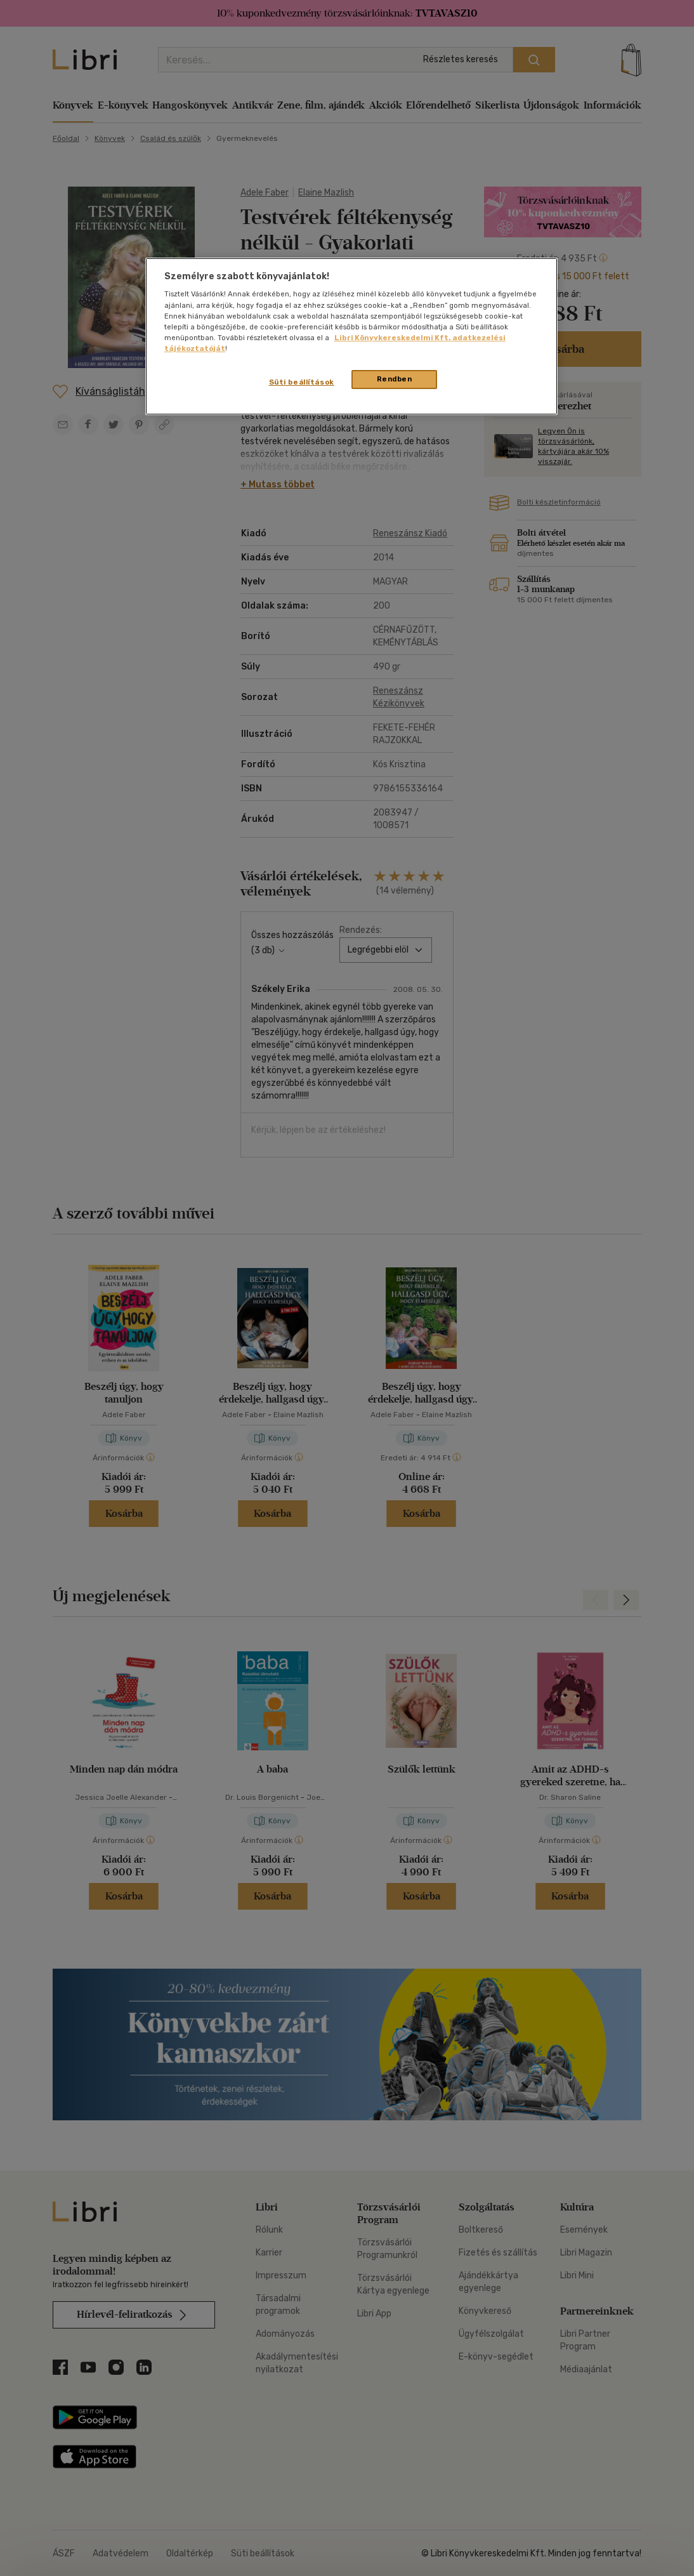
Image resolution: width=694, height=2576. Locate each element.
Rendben (394, 378)
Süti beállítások (301, 382)
